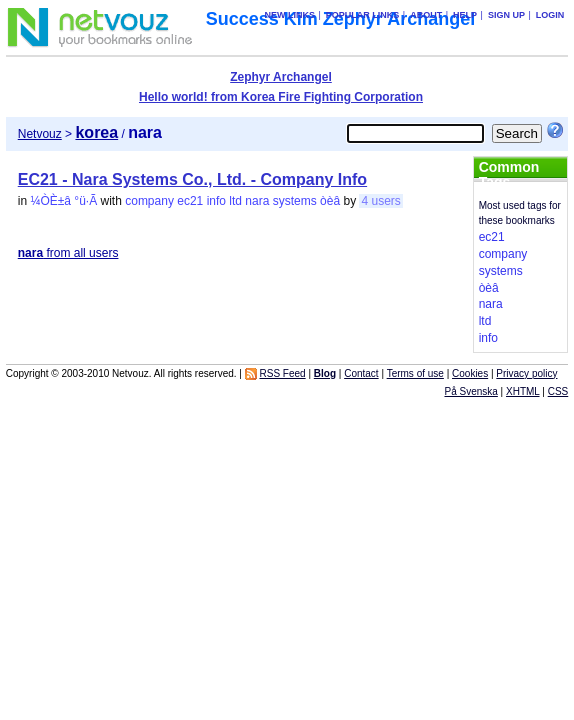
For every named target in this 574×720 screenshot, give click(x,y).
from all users (68, 253)
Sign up (506, 15)
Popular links (363, 15)
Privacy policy (526, 373)
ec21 (190, 201)
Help (465, 15)
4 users (380, 201)
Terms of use (415, 373)
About (426, 15)
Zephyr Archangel (281, 77)
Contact (361, 373)
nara (257, 201)
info (216, 201)
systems (295, 201)
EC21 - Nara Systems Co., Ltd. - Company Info (192, 179)
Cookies (470, 373)
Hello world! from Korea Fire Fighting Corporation (281, 97)
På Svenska (470, 391)
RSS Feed (283, 373)
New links (289, 15)
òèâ (330, 201)
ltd (235, 201)
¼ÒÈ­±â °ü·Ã (63, 201)
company (149, 201)
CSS (558, 391)
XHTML (523, 391)
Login (550, 15)
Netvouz (40, 134)
